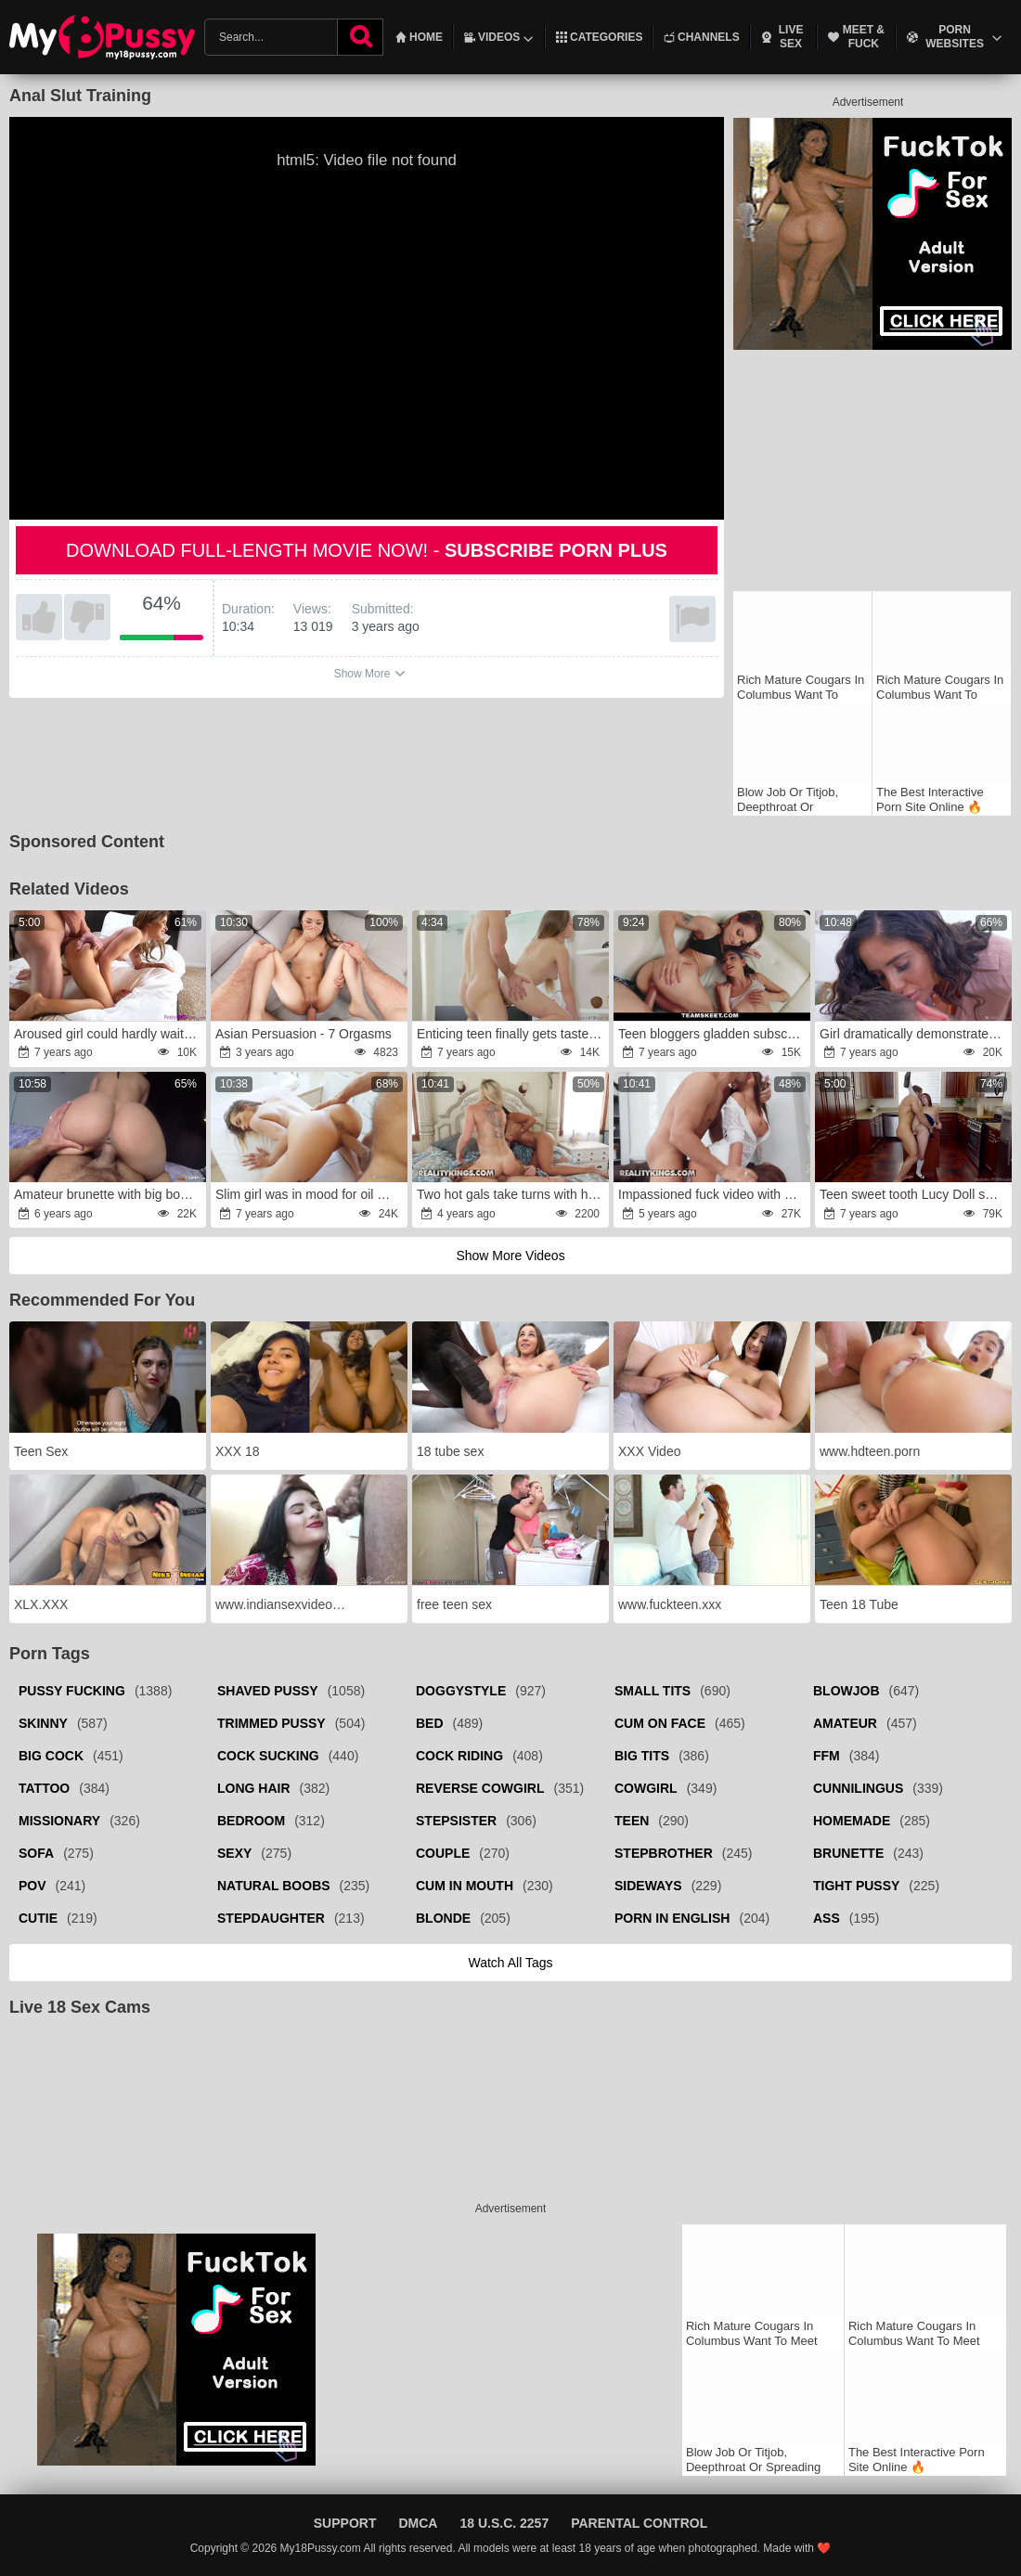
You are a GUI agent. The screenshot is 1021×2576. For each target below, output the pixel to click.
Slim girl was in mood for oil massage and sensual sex (310, 1194)
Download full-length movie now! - (366, 550)
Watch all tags (510, 1962)
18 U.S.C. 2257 (504, 2523)
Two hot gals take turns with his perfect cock (512, 1194)
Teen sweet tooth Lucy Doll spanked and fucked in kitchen (915, 1194)
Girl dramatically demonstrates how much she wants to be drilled (915, 1033)
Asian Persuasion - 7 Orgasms (303, 1033)
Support (345, 2523)
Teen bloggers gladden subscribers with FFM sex (713, 1033)
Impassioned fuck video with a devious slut (713, 1194)
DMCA (417, 2523)
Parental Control (639, 2523)
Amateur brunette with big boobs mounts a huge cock (109, 1194)
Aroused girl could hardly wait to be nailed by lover (109, 1033)
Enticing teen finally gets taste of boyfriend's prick (512, 1033)
